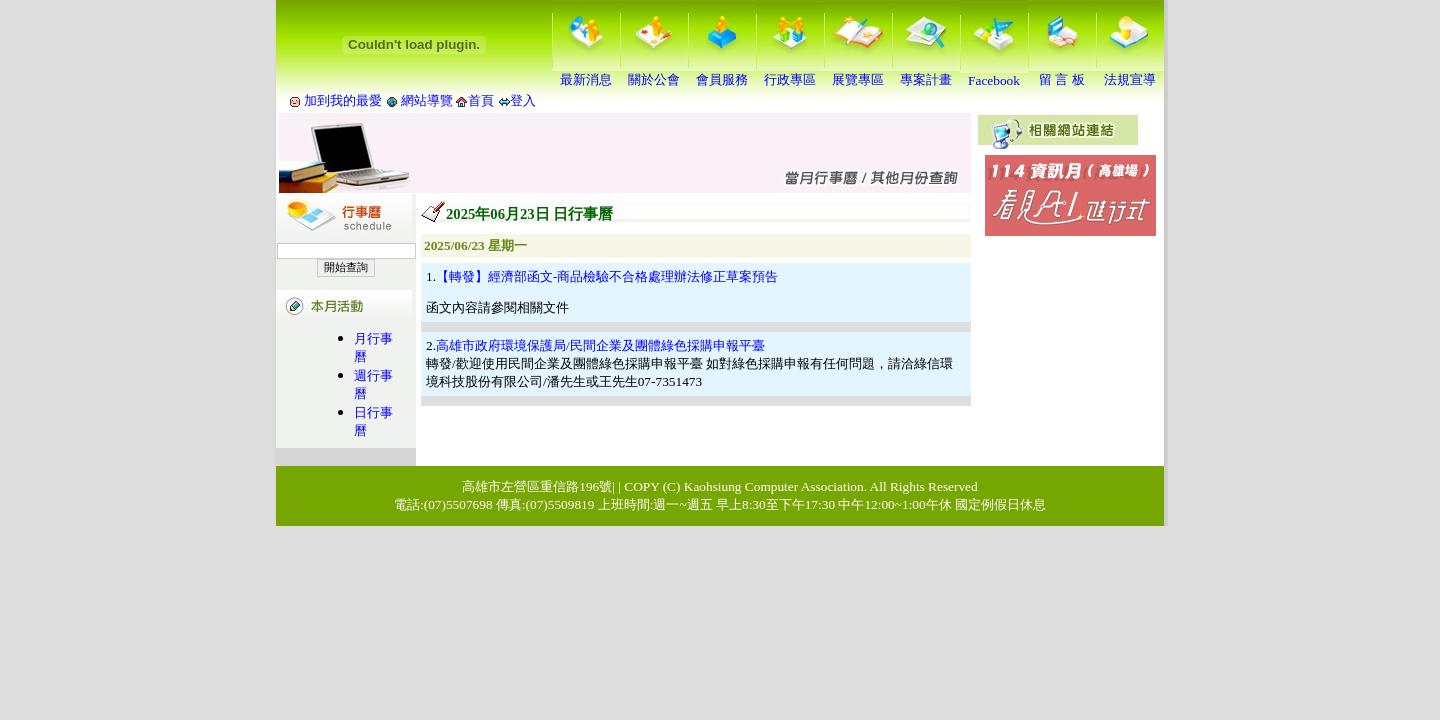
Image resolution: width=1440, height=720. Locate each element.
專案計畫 (926, 73)
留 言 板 (1062, 73)
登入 (523, 100)
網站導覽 (427, 100)
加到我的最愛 (343, 100)
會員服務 (722, 73)
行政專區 (790, 73)
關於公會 (654, 73)
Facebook (994, 74)
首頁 (481, 100)
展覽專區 (858, 73)
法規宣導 (1130, 73)
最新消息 (586, 73)
